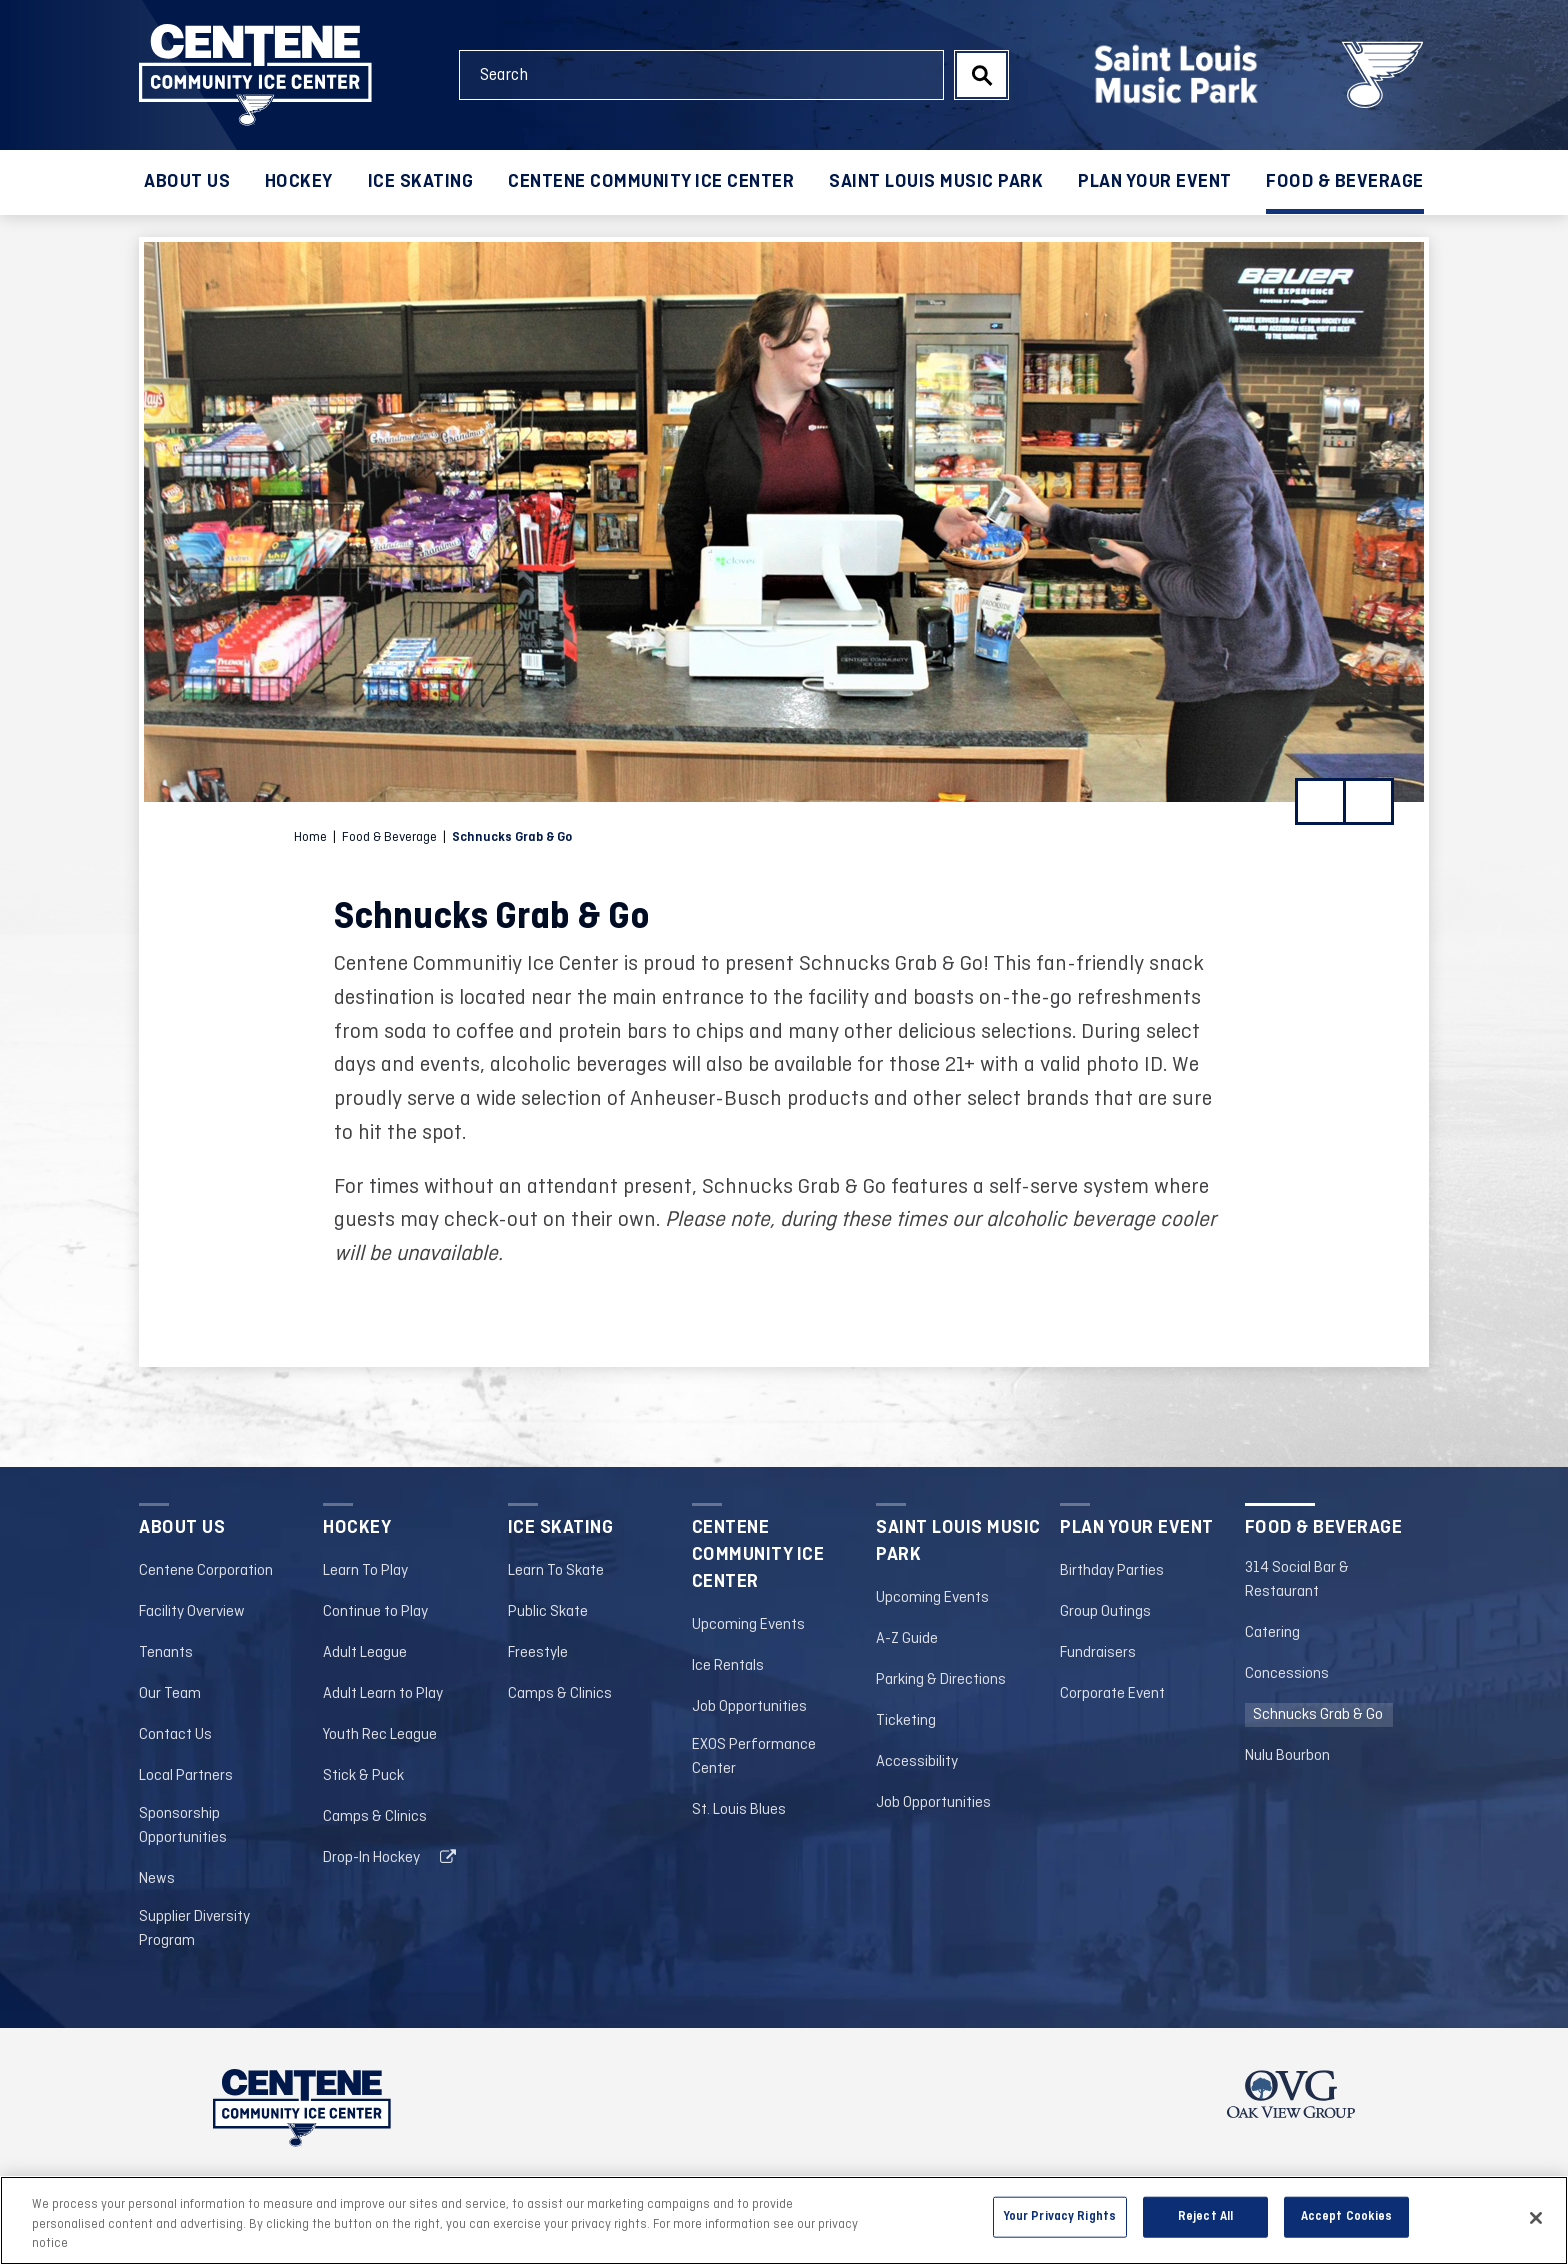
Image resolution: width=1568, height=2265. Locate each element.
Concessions (1287, 1674)
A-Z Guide (907, 1639)
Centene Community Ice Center (651, 182)
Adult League (365, 1653)
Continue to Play (375, 1612)
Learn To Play (365, 1571)
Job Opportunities (749, 1707)
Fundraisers (1098, 1653)
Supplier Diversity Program (194, 1929)
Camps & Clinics (375, 1817)
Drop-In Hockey (371, 1858)
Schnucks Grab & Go (1318, 1715)
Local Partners (186, 1776)
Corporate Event (1112, 1694)
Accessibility (917, 1762)
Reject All (1205, 2224)
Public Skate (548, 1612)
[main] (784, 842)
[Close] (1536, 2225)
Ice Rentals (728, 1666)
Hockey (299, 182)
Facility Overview (192, 1612)
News (157, 1879)
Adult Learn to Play (383, 1694)
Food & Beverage (1345, 182)
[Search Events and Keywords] (701, 75)
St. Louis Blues (739, 1810)
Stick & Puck (363, 1776)
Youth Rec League (380, 1735)
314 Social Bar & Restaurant (1297, 1580)
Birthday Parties (1112, 1571)
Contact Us (175, 1735)
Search (981, 75)
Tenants (166, 1653)
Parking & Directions (941, 1680)
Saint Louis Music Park (936, 182)
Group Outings (1105, 1612)
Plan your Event (1155, 182)
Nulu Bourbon (1287, 1756)
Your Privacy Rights (1060, 2224)
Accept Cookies (1347, 2224)
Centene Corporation (206, 1571)
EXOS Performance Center (754, 1757)
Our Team (170, 1694)
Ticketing (906, 1721)
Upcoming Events (748, 1625)
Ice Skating (421, 182)
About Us (187, 182)
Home (310, 837)
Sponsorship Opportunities (183, 1826)
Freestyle (538, 1653)
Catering (1272, 1633)
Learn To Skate (556, 1571)
